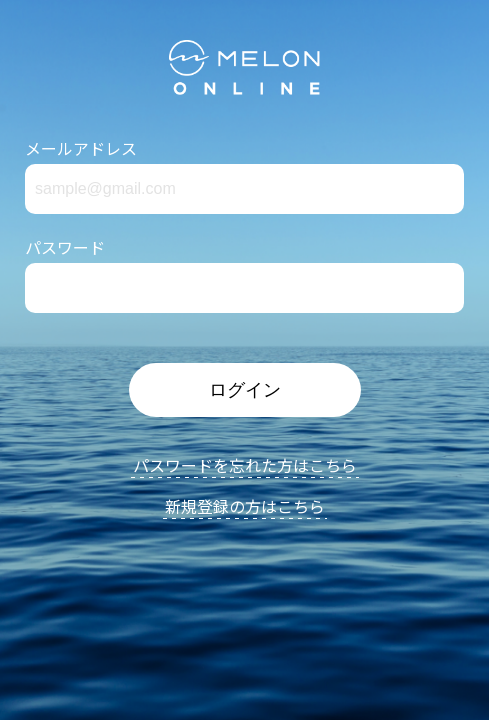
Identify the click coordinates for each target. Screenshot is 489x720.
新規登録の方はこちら (245, 508)
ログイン (245, 390)
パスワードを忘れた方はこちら (245, 467)
